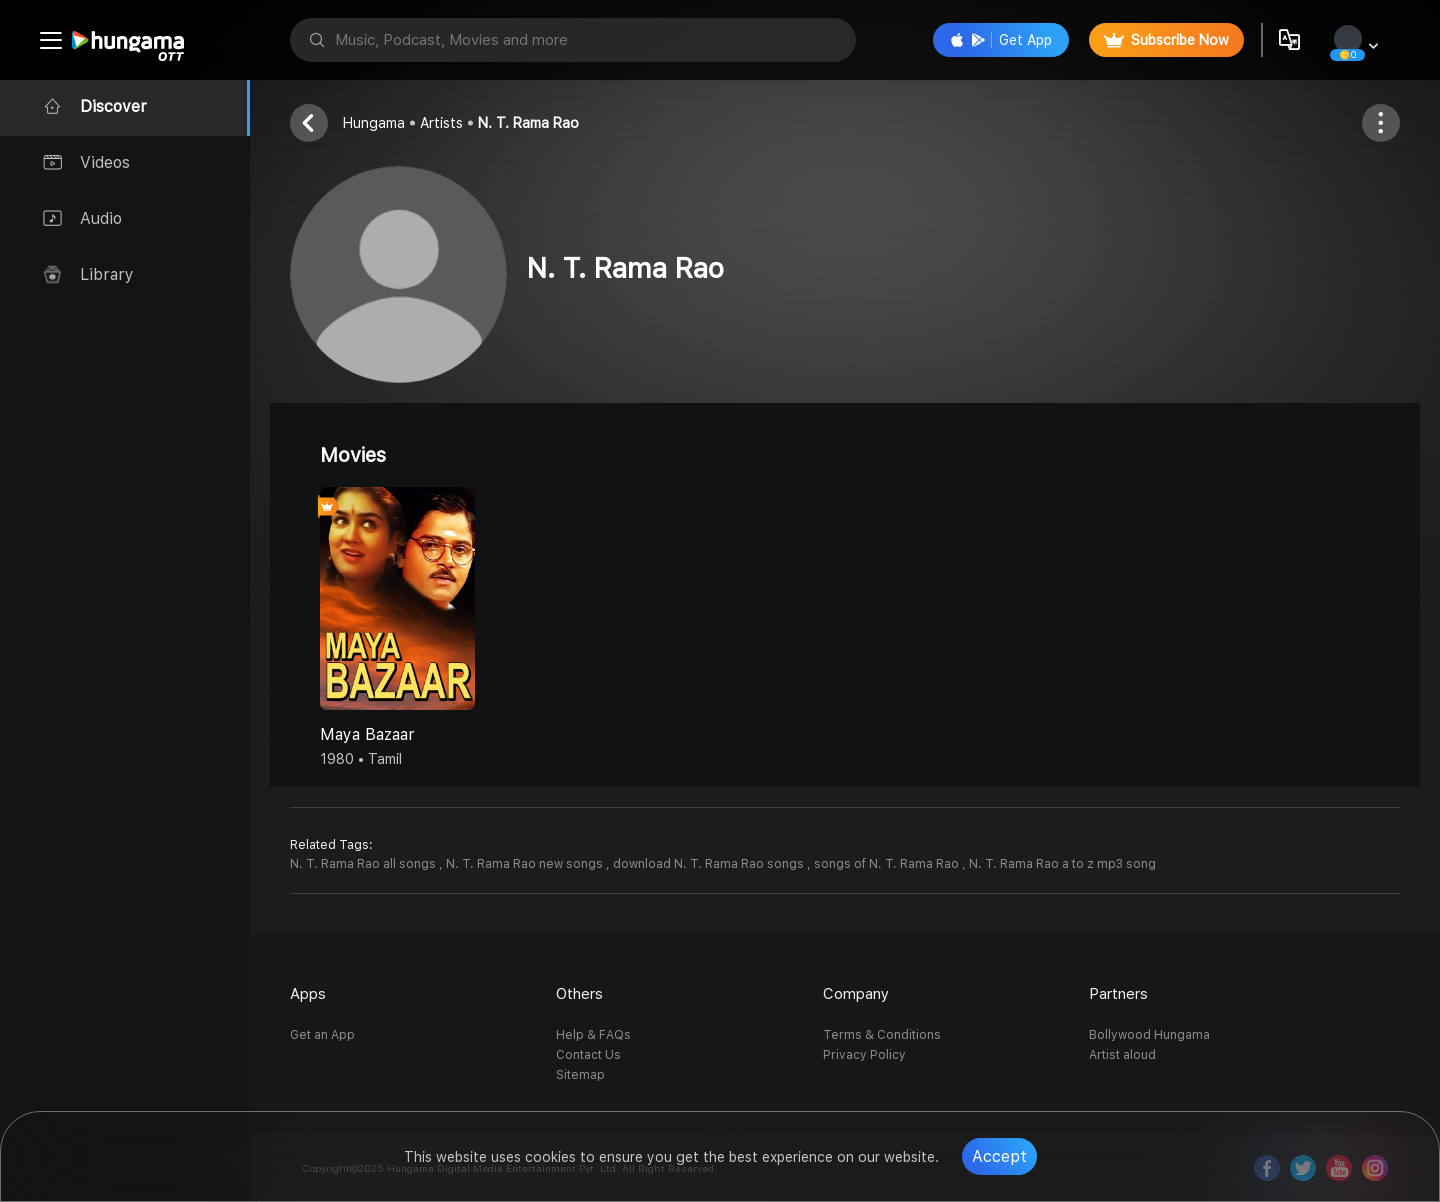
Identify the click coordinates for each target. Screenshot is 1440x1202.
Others (579, 994)
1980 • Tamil (361, 759)
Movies (353, 455)
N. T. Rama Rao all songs (364, 864)
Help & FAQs (593, 1035)
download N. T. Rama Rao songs (710, 864)
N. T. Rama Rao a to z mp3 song (1062, 864)
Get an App (322, 1035)
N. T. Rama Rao (528, 123)
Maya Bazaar (367, 734)
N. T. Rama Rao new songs (526, 864)
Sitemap (580, 1075)
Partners (1118, 994)
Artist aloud (1122, 1055)
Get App (1001, 40)
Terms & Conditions (882, 1035)
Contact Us (588, 1055)
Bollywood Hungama (1149, 1035)
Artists (441, 123)
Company (856, 994)
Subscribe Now (1166, 40)
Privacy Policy (864, 1055)
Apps (308, 994)
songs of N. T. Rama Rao (888, 864)
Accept (999, 1156)
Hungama (374, 123)
